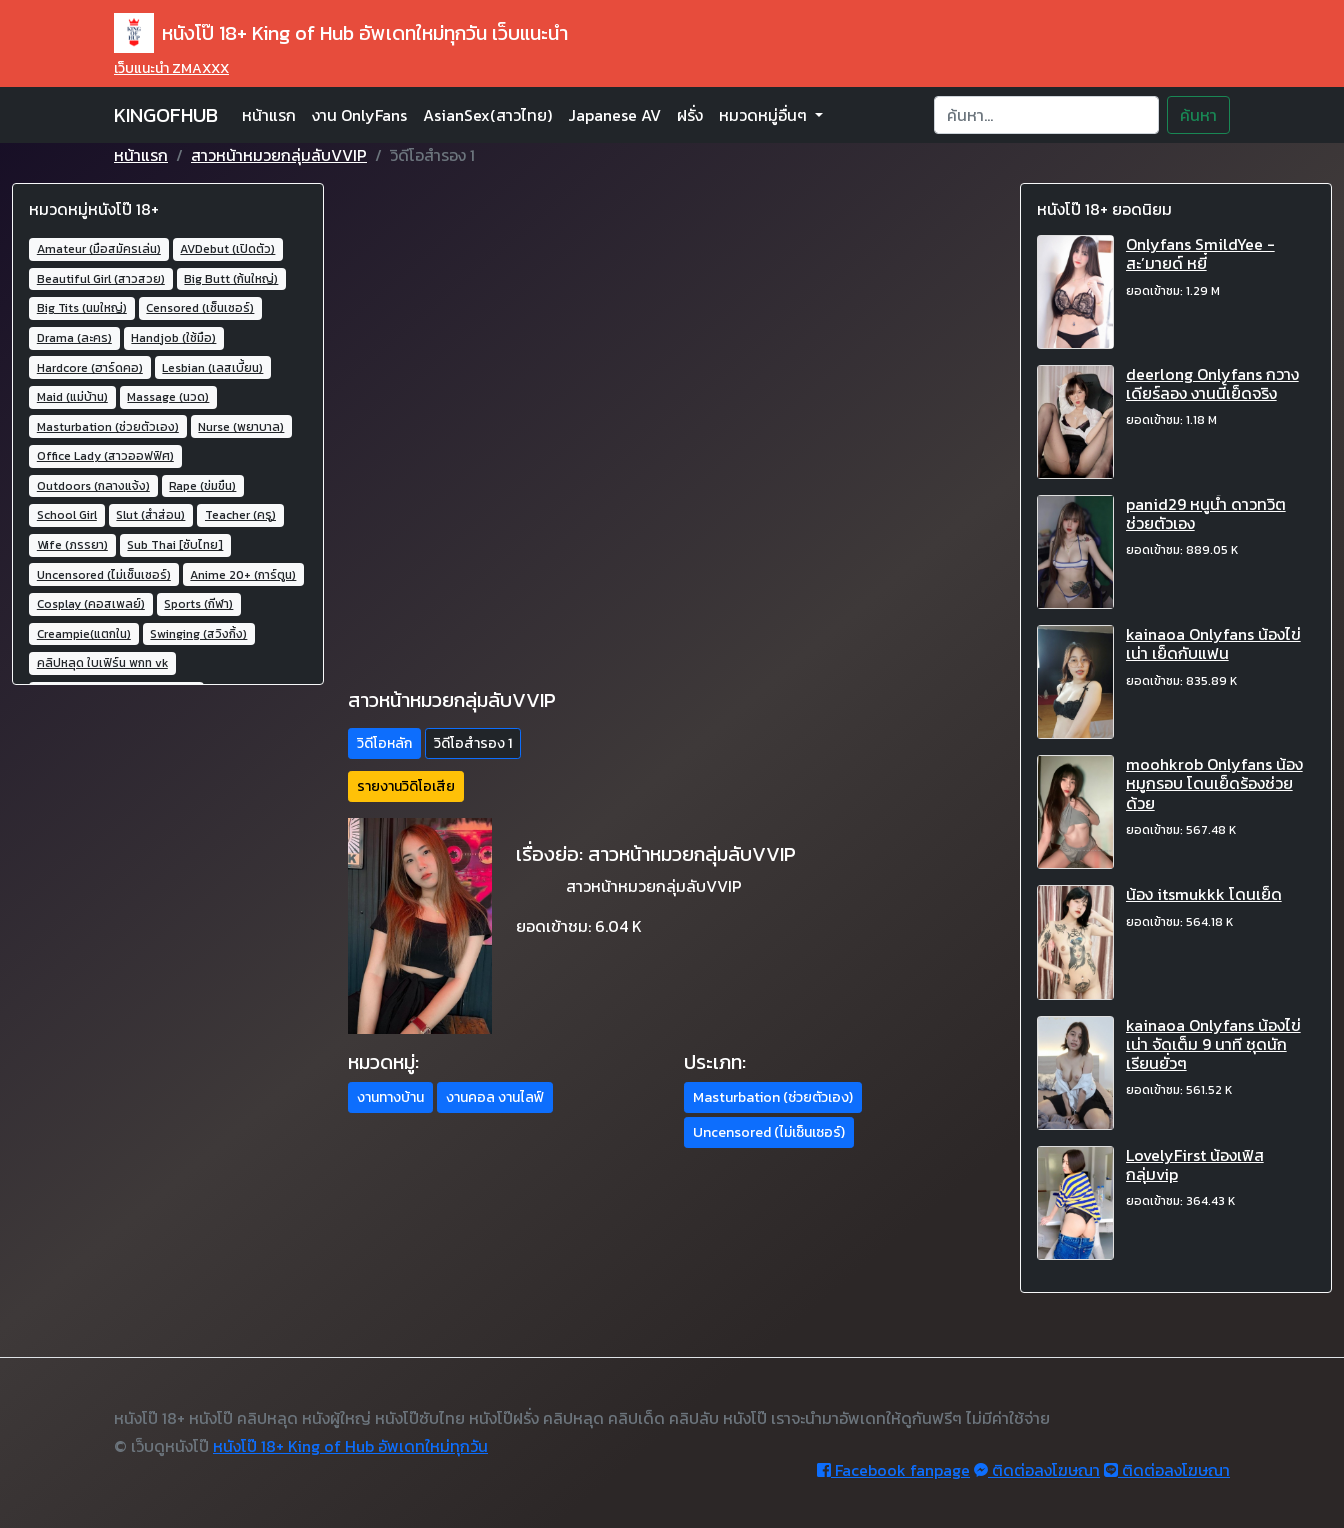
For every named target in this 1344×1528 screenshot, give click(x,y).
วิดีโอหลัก (384, 743)
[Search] (1046, 115)
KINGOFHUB (166, 115)
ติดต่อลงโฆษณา (1037, 1470)
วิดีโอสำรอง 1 (473, 743)
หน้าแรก (269, 115)
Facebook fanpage (893, 1470)
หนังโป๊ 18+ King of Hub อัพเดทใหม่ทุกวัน (350, 1446)
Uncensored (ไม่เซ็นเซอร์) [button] (769, 1132)
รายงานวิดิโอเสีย (406, 786)
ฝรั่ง (690, 115)
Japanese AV (614, 115)
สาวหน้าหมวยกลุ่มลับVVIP (279, 155)
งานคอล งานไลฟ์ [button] (495, 1097)
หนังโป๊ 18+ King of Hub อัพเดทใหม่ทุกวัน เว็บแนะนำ (341, 33)
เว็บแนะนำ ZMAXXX (171, 68)
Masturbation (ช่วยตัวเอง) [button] (773, 1097)
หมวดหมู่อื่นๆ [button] (765, 115)
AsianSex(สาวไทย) (487, 115)
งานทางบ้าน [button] (390, 1097)
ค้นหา (1198, 115)
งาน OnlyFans (359, 115)
